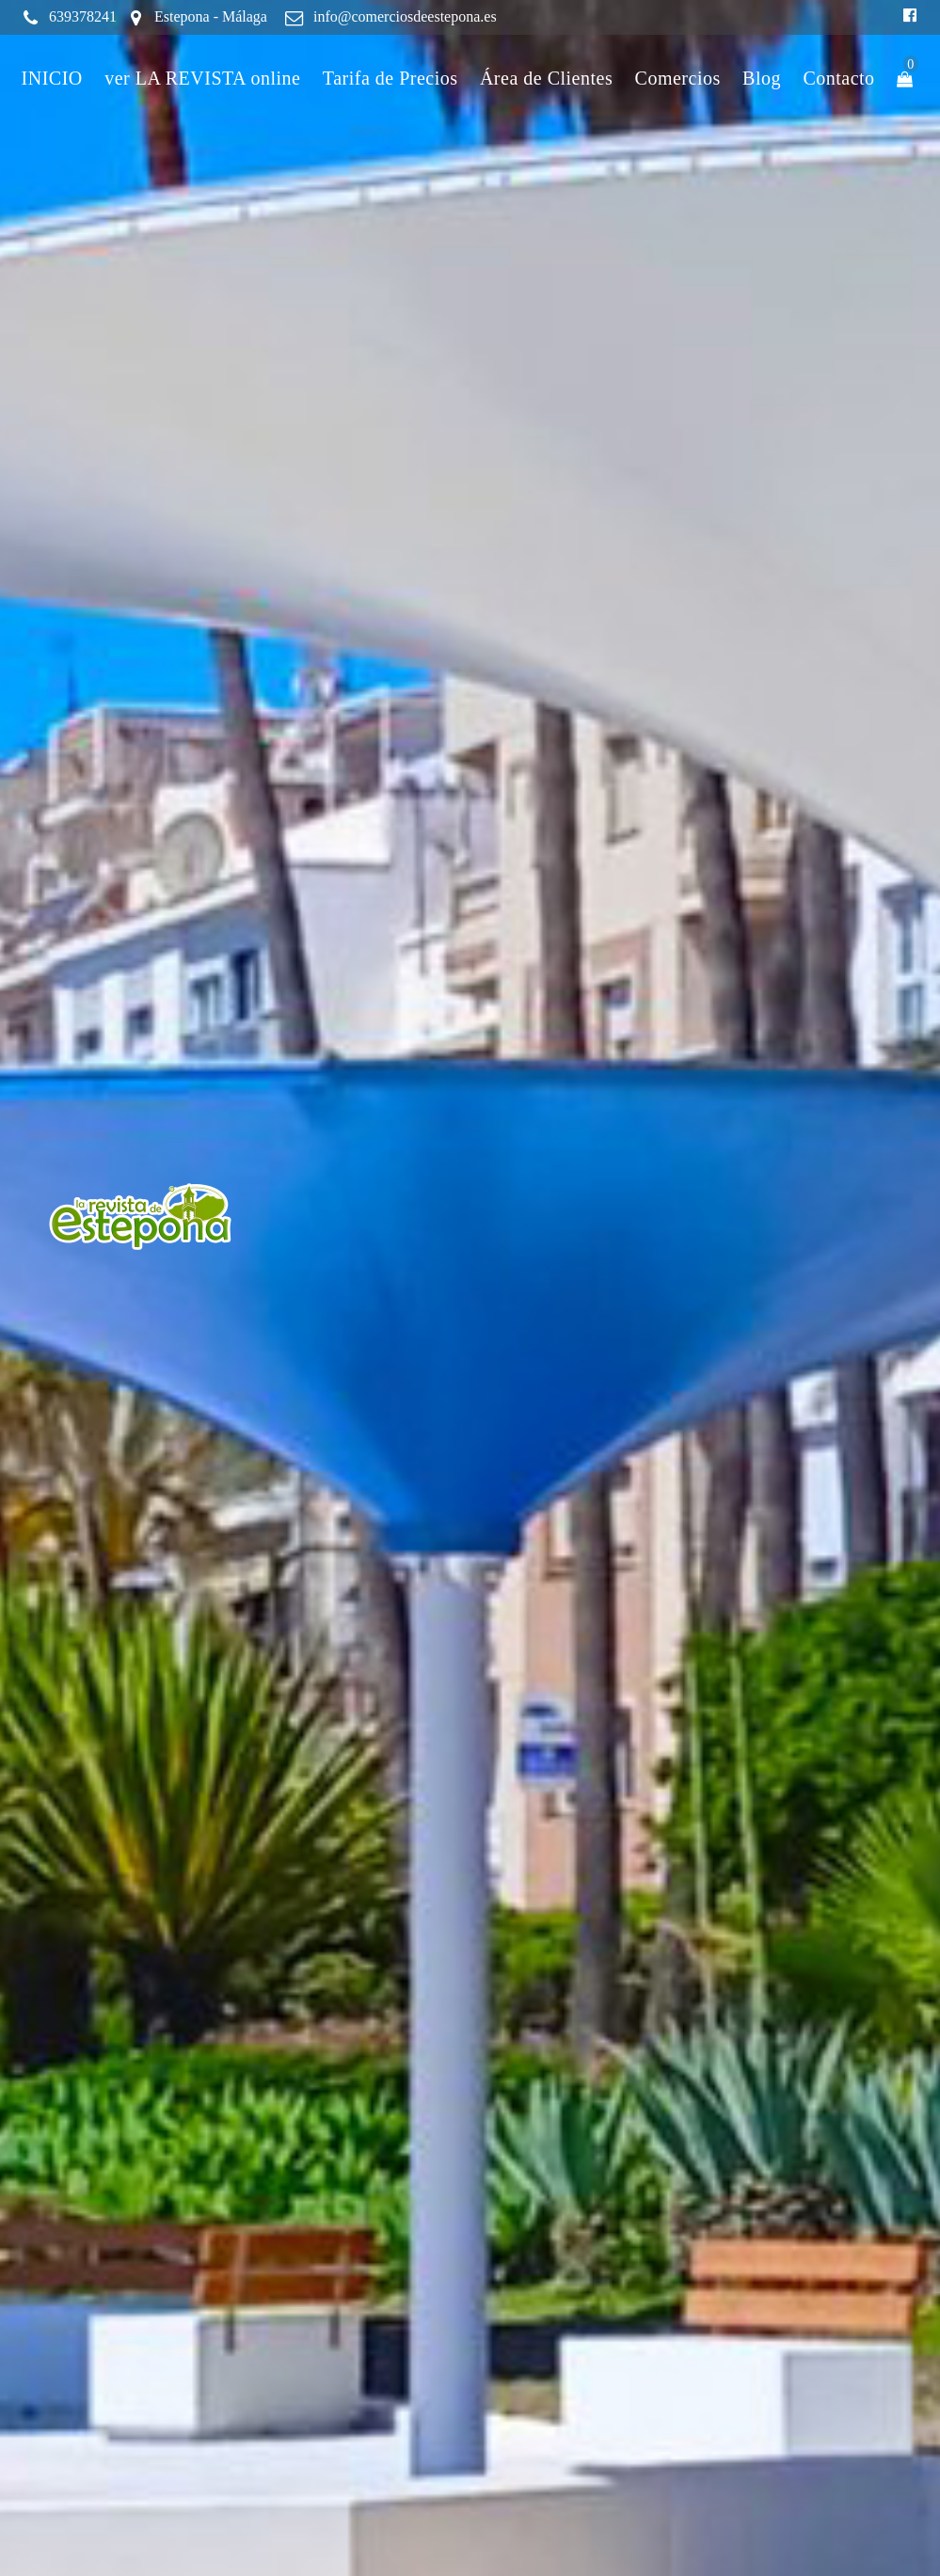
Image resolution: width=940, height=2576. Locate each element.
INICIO (52, 78)
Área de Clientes (546, 78)
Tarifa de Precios (390, 78)
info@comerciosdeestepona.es (405, 16)
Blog (761, 78)
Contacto (838, 78)
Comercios (678, 78)
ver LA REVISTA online (202, 78)
